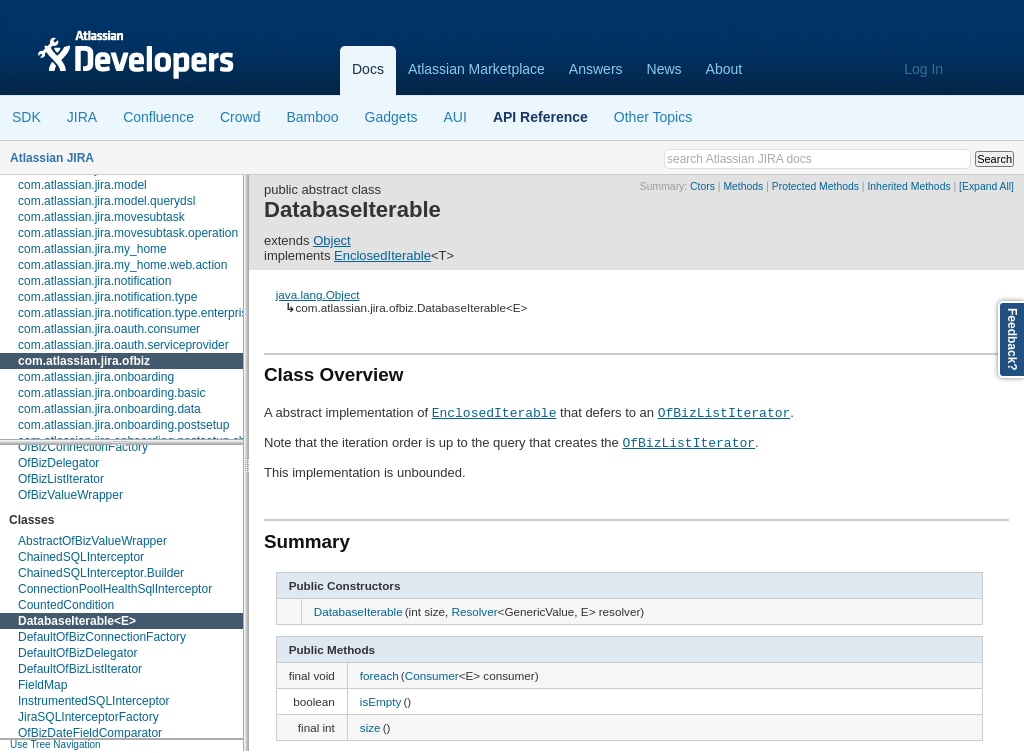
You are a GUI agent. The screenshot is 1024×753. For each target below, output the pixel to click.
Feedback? (1012, 339)
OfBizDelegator (58, 463)
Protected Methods (815, 186)
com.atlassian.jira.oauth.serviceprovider (123, 345)
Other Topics (653, 117)
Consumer (432, 675)
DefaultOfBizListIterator (80, 669)
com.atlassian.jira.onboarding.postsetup (123, 425)
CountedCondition (66, 605)
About (724, 69)
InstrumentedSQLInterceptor (93, 701)
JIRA (82, 117)
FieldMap (42, 685)
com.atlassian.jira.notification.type (107, 297)
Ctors (702, 186)
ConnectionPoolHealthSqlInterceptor (115, 589)
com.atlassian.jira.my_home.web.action (122, 265)
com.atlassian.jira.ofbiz (84, 361)
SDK (26, 117)
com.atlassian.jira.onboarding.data (109, 409)
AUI (455, 117)
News (664, 69)
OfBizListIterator (61, 479)
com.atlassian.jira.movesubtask (101, 217)
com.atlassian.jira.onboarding (96, 377)
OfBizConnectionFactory (83, 447)
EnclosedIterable (382, 255)
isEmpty (381, 701)
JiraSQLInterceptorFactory (88, 717)
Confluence (158, 117)
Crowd (240, 117)
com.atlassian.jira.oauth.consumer (109, 329)
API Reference (540, 117)
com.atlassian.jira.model (82, 185)
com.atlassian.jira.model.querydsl (106, 201)
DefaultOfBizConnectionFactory (102, 637)
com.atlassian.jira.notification (94, 281)
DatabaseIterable (66, 621)
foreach (379, 675)
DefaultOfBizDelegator (77, 653)
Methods (743, 186)
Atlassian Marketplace (476, 69)
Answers (596, 69)
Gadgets (391, 117)
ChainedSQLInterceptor (81, 557)
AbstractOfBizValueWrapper (92, 541)
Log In (923, 69)
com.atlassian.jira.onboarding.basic (111, 393)
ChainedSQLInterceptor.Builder (101, 573)
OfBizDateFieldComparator (90, 733)
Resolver (474, 611)
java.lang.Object (318, 294)
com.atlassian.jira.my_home (92, 249)
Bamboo (312, 117)
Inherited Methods (908, 186)
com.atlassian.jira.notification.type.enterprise (136, 313)
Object (332, 240)
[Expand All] (986, 186)
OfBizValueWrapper (70, 495)
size (370, 727)
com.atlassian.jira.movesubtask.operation (128, 233)
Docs (368, 69)
